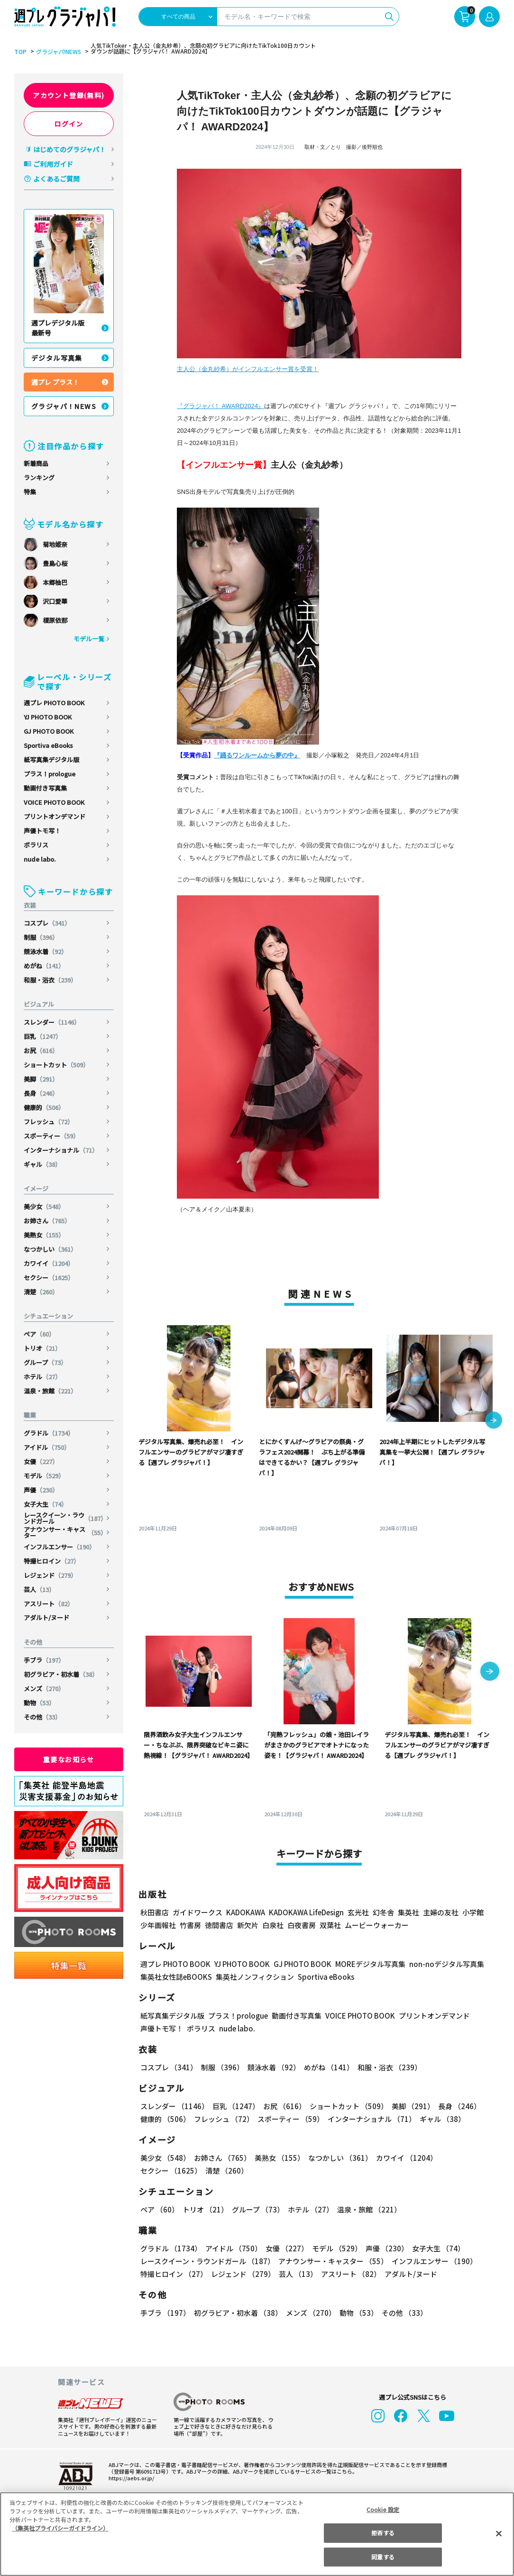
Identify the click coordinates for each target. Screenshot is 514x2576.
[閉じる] (498, 2533)
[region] (257, 2534)
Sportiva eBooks (48, 745)
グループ (45, 1362)
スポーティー (51, 1135)
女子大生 (45, 1504)
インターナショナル (61, 1150)
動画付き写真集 (45, 787)
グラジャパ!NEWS (58, 52)
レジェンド (50, 1575)
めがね (44, 965)
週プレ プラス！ (55, 382)
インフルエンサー (59, 1546)
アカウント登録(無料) (68, 95)
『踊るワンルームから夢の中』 (257, 755)
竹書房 (190, 1925)
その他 (42, 1716)
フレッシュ (48, 1121)
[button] (493, 1421)
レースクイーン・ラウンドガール (65, 1518)
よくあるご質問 (56, 178)
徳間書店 (219, 1925)
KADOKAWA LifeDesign (306, 1912)
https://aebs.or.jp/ (131, 2478)
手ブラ (44, 1660)
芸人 (39, 1589)
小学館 (473, 1912)
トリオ (42, 1348)
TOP (20, 52)
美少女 (44, 1206)
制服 (41, 937)
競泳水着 (45, 951)
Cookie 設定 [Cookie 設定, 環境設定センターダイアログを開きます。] (383, 2509)
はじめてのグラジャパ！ (69, 149)
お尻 (41, 1050)
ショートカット (56, 1064)
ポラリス (36, 844)
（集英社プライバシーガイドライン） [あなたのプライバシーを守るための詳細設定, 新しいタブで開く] (60, 2528)
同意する (382, 2557)
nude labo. (39, 859)
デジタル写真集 (57, 358)
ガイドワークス (197, 1912)
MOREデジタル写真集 (370, 1964)
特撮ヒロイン (52, 1561)
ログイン (68, 123)
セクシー (49, 1277)
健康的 (44, 1107)
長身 (41, 1093)
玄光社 (358, 1912)
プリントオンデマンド (54, 816)
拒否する (382, 2533)
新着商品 (36, 463)
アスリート (48, 1603)
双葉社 (330, 1925)
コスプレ (47, 923)
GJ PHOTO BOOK (48, 731)
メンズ (44, 1688)
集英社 (408, 1912)
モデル (44, 1475)
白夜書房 (301, 1925)
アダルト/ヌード (46, 1617)
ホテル (42, 1376)
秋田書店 (154, 1912)
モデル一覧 (88, 638)
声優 (41, 1489)
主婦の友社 (441, 1912)
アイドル (47, 1447)
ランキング (39, 477)
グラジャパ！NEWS (63, 406)
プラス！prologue (49, 773)
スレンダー (52, 1022)
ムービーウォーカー (377, 1925)
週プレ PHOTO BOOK (54, 702)
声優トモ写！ (42, 830)
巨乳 (43, 1036)
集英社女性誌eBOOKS (176, 1977)
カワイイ (49, 1263)
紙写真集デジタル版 (51, 759)
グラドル (49, 1433)
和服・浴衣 (50, 979)
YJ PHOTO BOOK (48, 716)
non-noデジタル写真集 (446, 1964)
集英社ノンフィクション (255, 1977)
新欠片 (247, 1925)
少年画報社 (158, 1925)
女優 (41, 1461)
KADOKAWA (245, 1912)
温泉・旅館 (50, 1390)
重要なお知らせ (68, 1759)
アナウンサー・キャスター (65, 1532)
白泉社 (273, 1925)
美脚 (41, 1078)
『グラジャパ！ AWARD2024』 (220, 406)
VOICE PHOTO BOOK (54, 802)
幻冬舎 (383, 1912)
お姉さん (47, 1220)
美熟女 (44, 1234)
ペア (39, 1333)
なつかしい (50, 1249)
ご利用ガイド (53, 164)
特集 (30, 491)
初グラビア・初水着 (61, 1674)
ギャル (42, 1164)
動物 (39, 1702)
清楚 (41, 1291)
